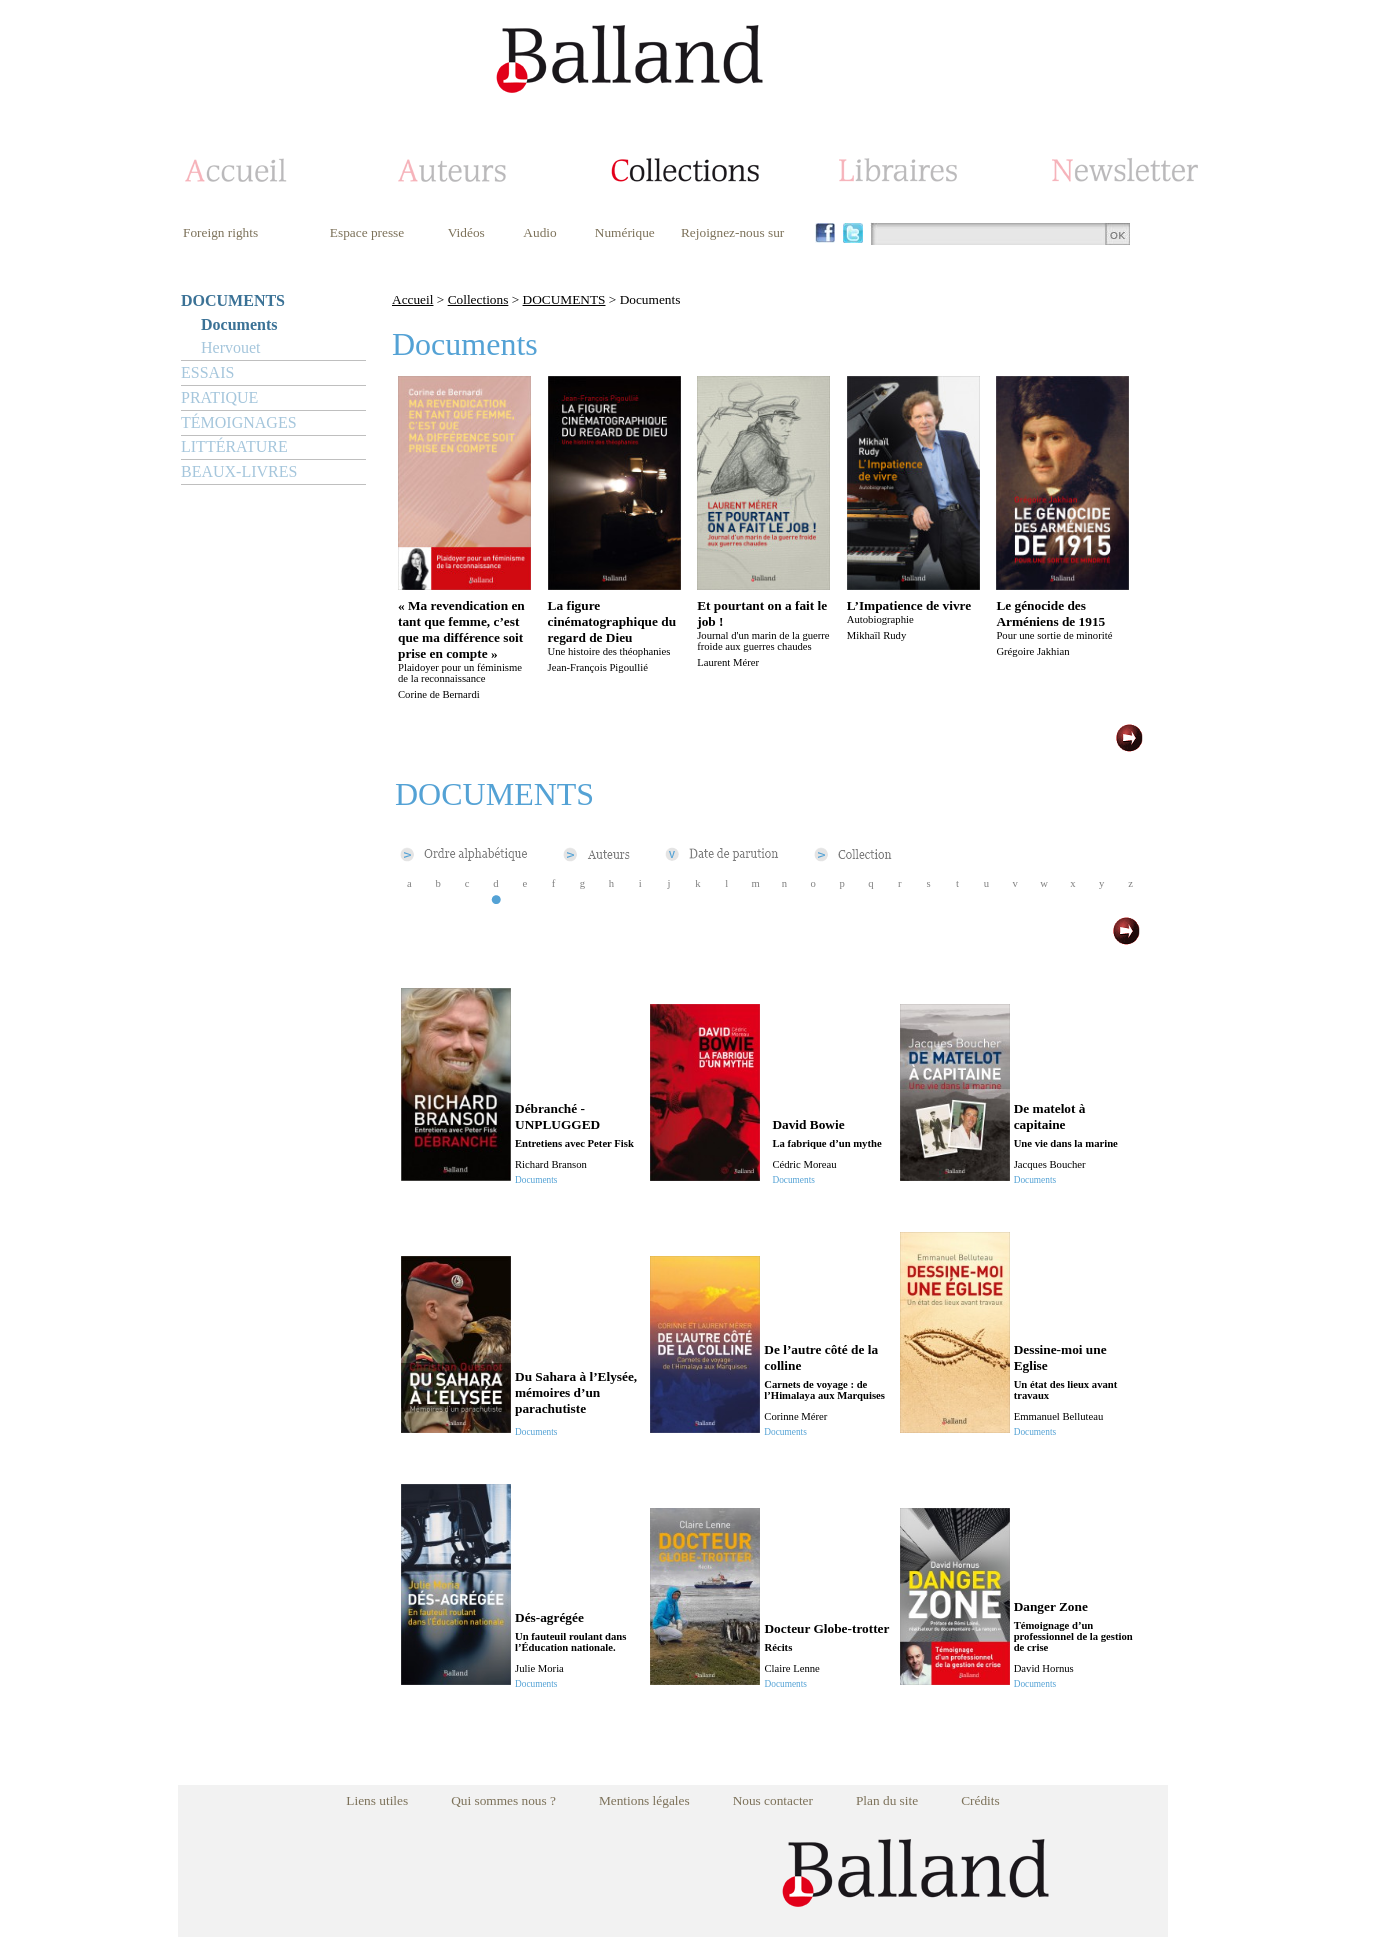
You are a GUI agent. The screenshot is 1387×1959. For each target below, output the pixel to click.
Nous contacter (773, 1800)
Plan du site (887, 1800)
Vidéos (466, 232)
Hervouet (231, 347)
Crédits (980, 1800)
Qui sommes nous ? (503, 1800)
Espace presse (367, 232)
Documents (239, 324)
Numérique (625, 232)
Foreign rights (220, 232)
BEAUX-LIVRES (239, 471)
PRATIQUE (219, 397)
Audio (539, 232)
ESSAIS (207, 372)
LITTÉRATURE (234, 446)
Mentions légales (644, 1800)
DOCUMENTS (233, 300)
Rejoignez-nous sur (732, 232)
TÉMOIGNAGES (239, 422)
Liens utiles (377, 1800)
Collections (478, 299)
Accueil (412, 299)
